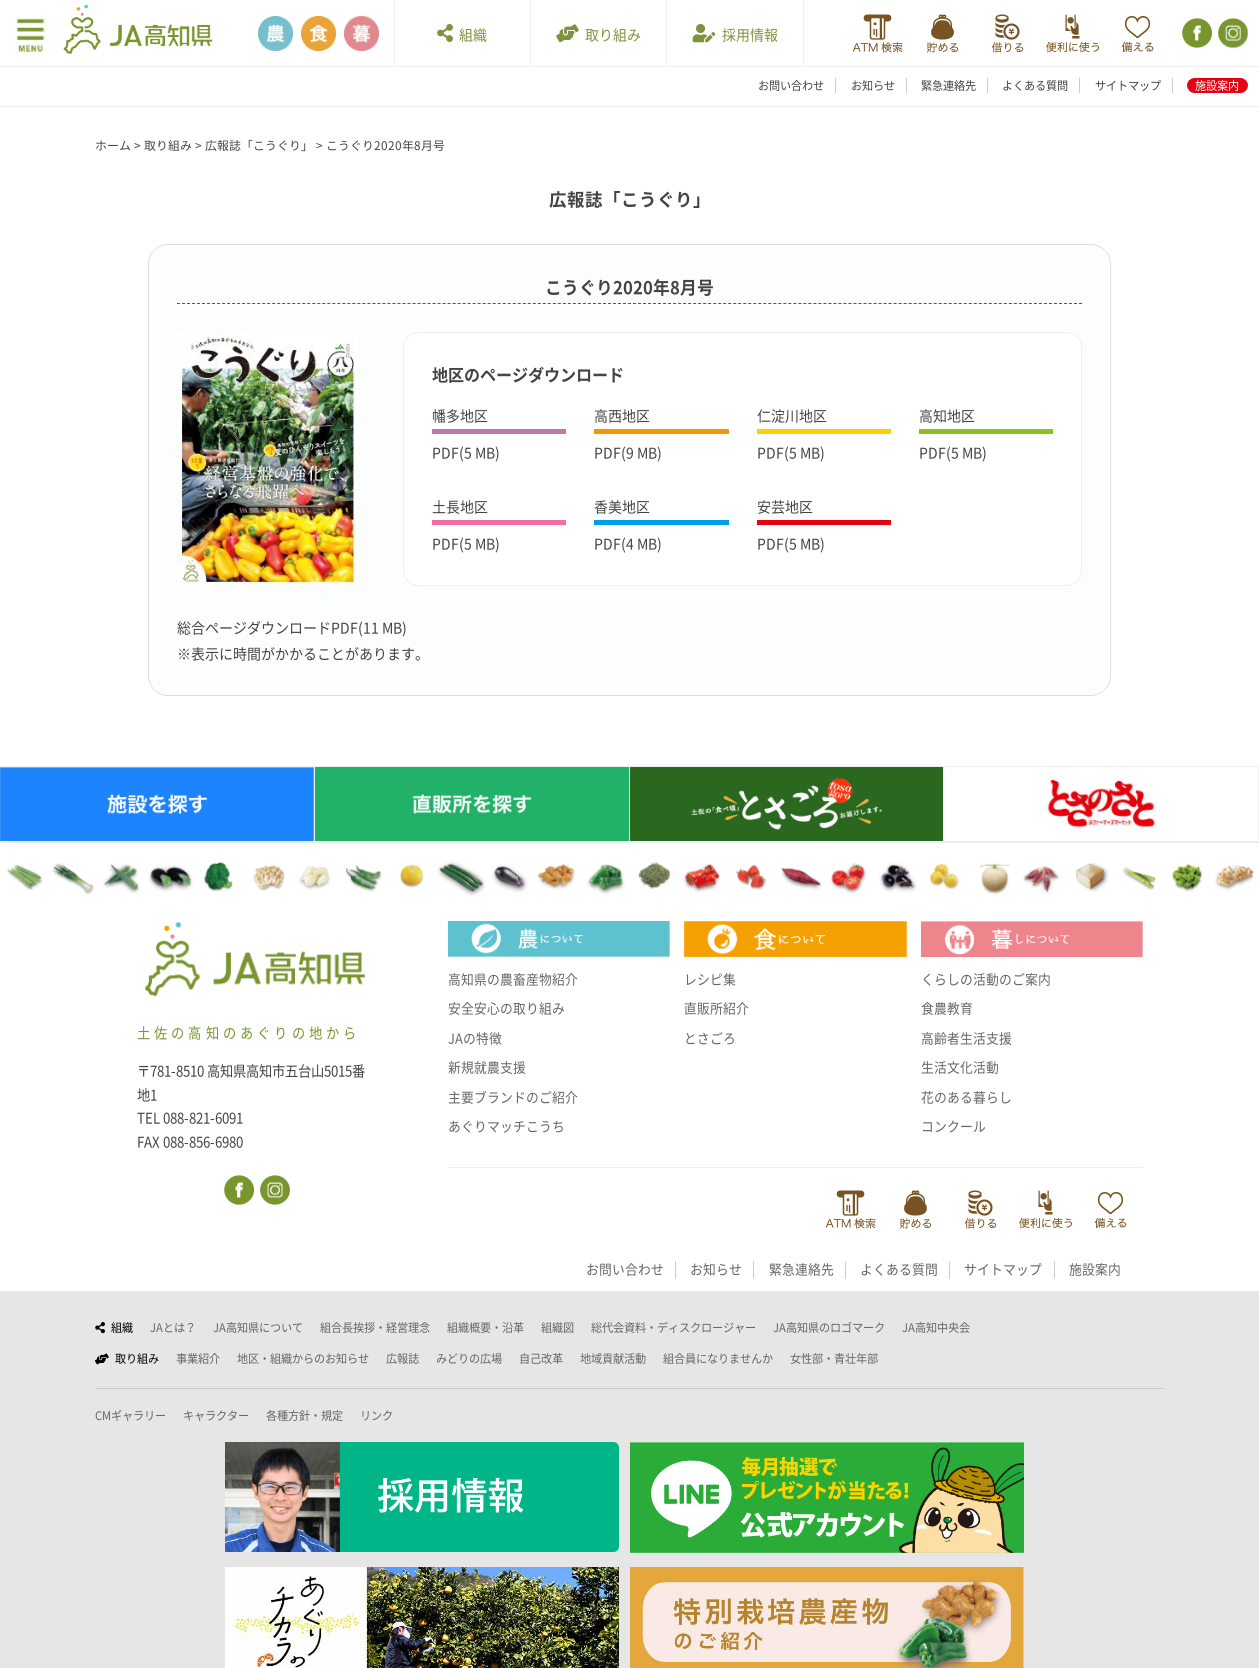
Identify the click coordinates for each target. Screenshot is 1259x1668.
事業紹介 (198, 1358)
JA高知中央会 (936, 1327)
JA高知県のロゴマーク (829, 1327)
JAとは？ (173, 1327)
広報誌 (402, 1358)
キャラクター (216, 1415)
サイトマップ (1128, 85)
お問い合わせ (791, 85)
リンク (376, 1415)
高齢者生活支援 (966, 1038)
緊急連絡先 (948, 85)
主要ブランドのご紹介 (513, 1097)
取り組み (598, 33)
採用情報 (735, 33)
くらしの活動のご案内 (986, 979)
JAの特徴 (475, 1038)
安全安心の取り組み (506, 1008)
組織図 (557, 1327)
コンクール (953, 1126)
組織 (462, 33)
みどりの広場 (469, 1358)
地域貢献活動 (613, 1358)
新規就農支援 (487, 1067)
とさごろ (710, 1038)
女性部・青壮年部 (834, 1358)
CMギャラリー (130, 1415)
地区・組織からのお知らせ (303, 1358)
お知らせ (873, 85)
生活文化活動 (960, 1067)
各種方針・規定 (304, 1415)
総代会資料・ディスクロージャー (673, 1327)
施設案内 (1217, 85)
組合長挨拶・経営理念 (375, 1327)
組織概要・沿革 (485, 1327)
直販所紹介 (716, 1008)
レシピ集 (710, 979)
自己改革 (541, 1358)
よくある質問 (1035, 85)
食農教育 (947, 1008)
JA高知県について (258, 1327)
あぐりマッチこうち (506, 1126)
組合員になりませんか (718, 1358)
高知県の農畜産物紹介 (513, 979)
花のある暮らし (966, 1097)
